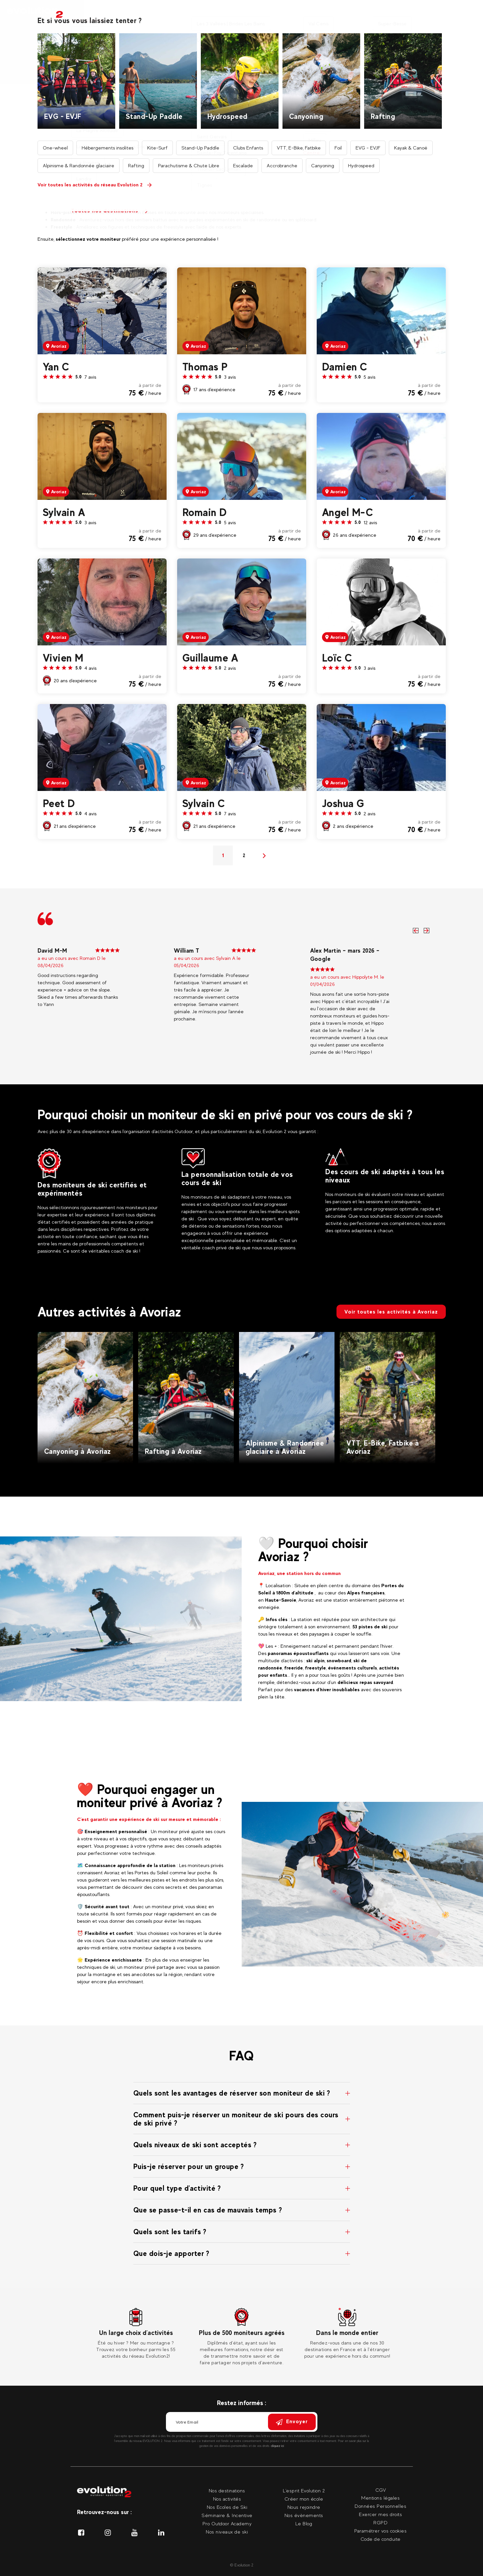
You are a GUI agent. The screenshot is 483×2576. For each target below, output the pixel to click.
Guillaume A (210, 658)
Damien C (344, 367)
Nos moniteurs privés (239, 13)
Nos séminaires (301, 13)
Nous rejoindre (303, 2507)
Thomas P (205, 367)
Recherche (287, 141)
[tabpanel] (135, 2333)
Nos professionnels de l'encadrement (240, 46)
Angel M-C (347, 512)
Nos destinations (174, 13)
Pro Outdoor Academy (227, 2523)
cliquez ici (277, 2446)
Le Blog (303, 2523)
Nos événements (357, 13)
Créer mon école (303, 2499)
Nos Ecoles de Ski (227, 2507)
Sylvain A (64, 512)
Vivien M (63, 658)
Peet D (59, 803)
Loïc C (337, 658)
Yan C (56, 367)
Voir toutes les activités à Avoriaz (391, 1312)
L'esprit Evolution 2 (304, 2490)
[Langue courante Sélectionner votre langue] (469, 13)
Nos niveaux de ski (227, 2532)
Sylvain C (203, 803)
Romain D (204, 512)
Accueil (176, 46)
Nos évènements (303, 2515)
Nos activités (120, 13)
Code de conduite (381, 2539)
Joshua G (343, 803)
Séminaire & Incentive (227, 2515)
